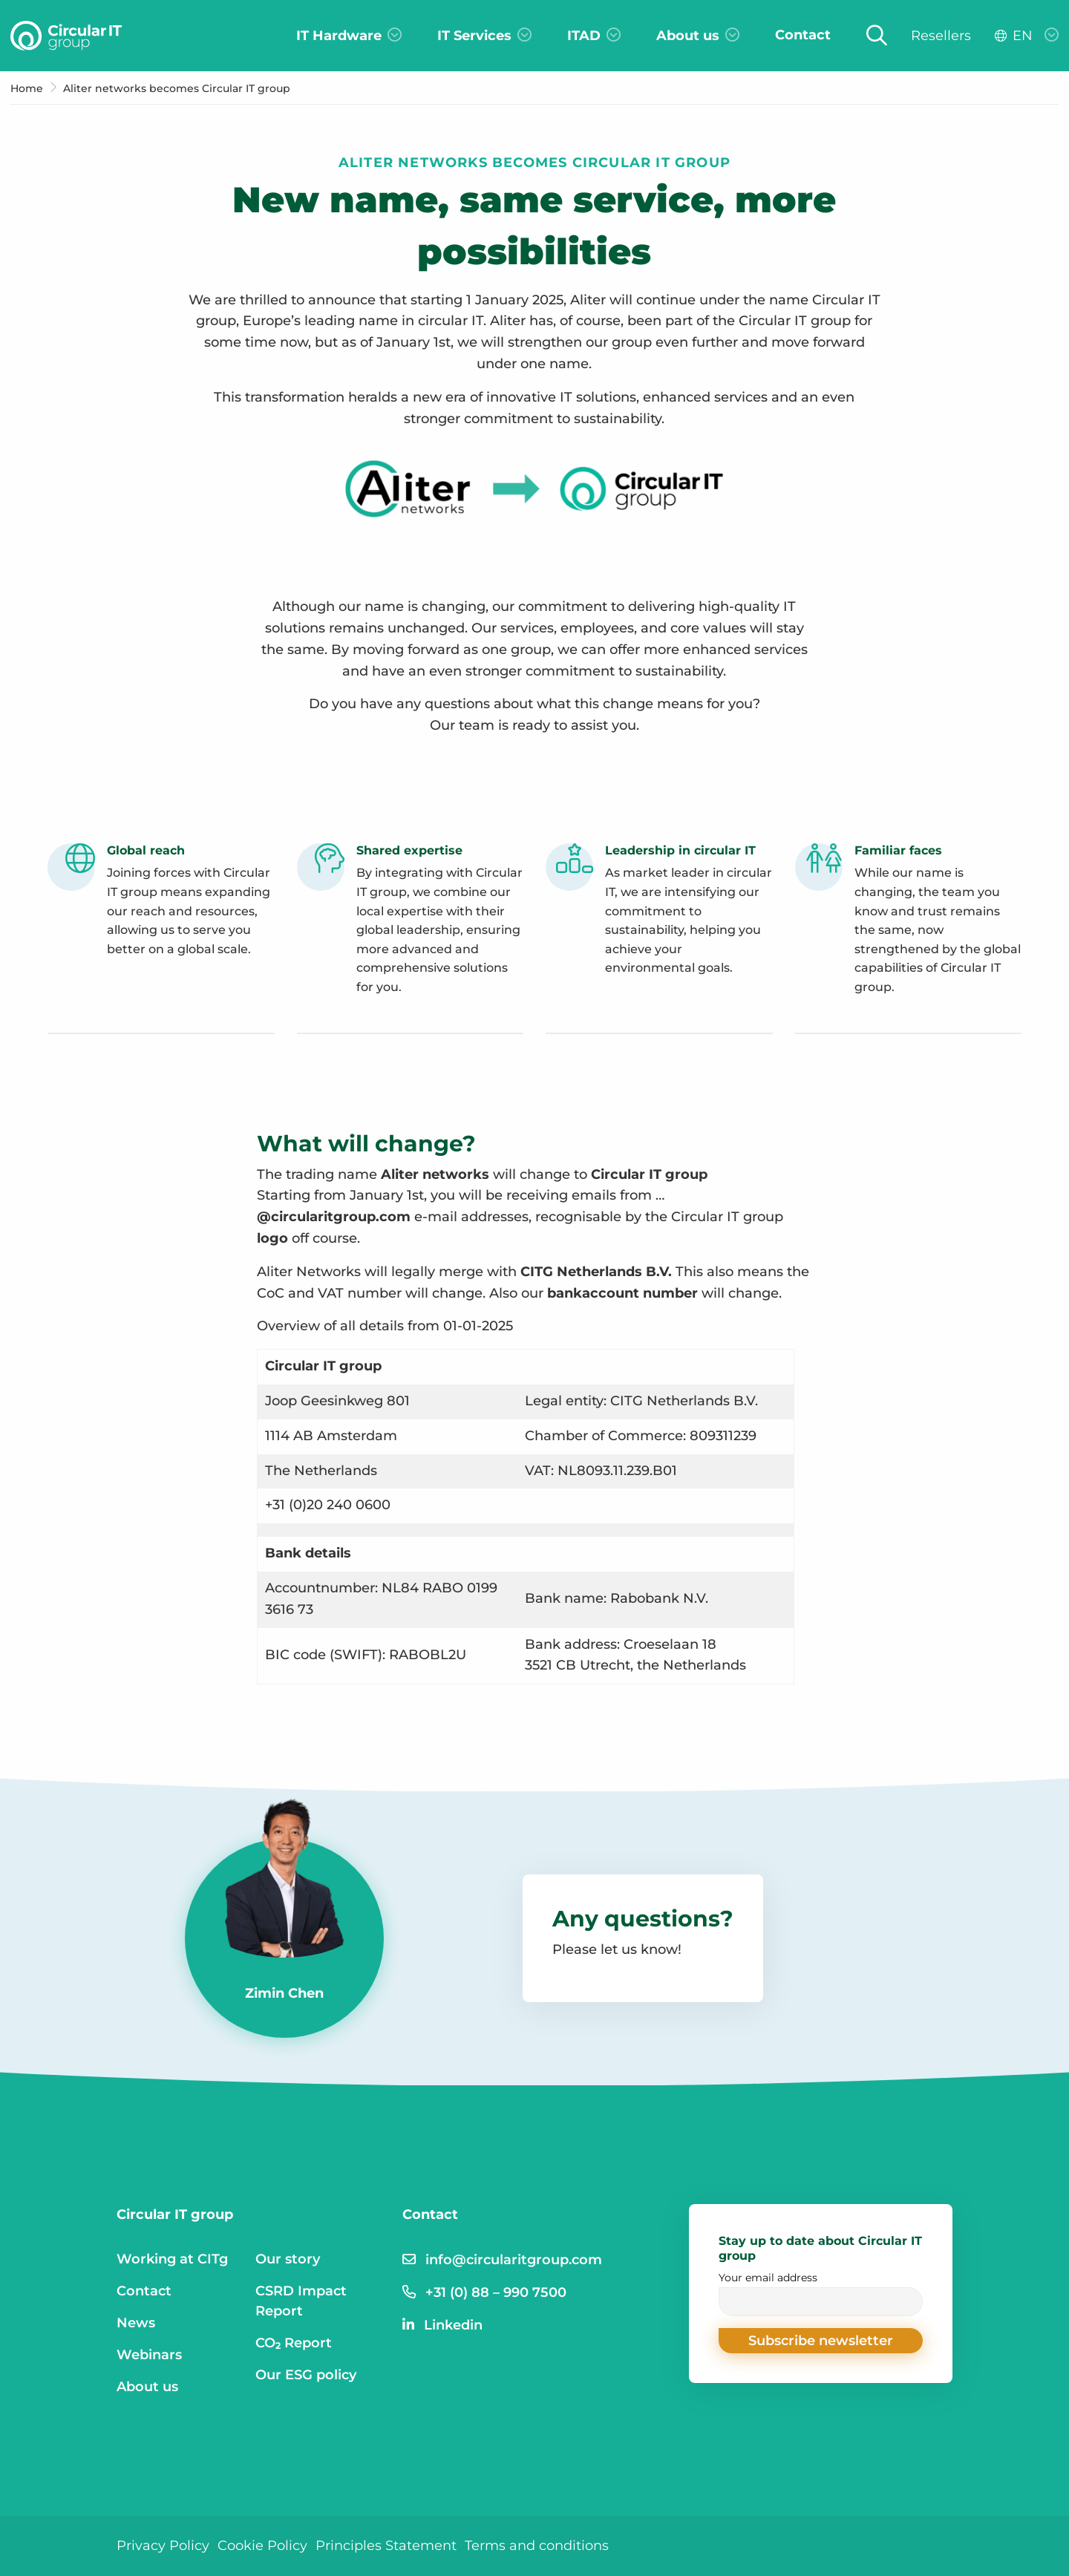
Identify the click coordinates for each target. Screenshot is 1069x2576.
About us (147, 2387)
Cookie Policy (262, 2545)
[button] (821, 2340)
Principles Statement (386, 2545)
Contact (144, 2291)
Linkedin (453, 2325)
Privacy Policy (163, 2545)
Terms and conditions (537, 2545)
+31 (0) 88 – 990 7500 (495, 2292)
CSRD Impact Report (301, 2301)
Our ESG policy (305, 2375)
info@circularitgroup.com (513, 2260)
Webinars (149, 2355)
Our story (287, 2259)
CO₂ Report (294, 2343)
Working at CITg (172, 2259)
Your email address (821, 2293)
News (136, 2323)
